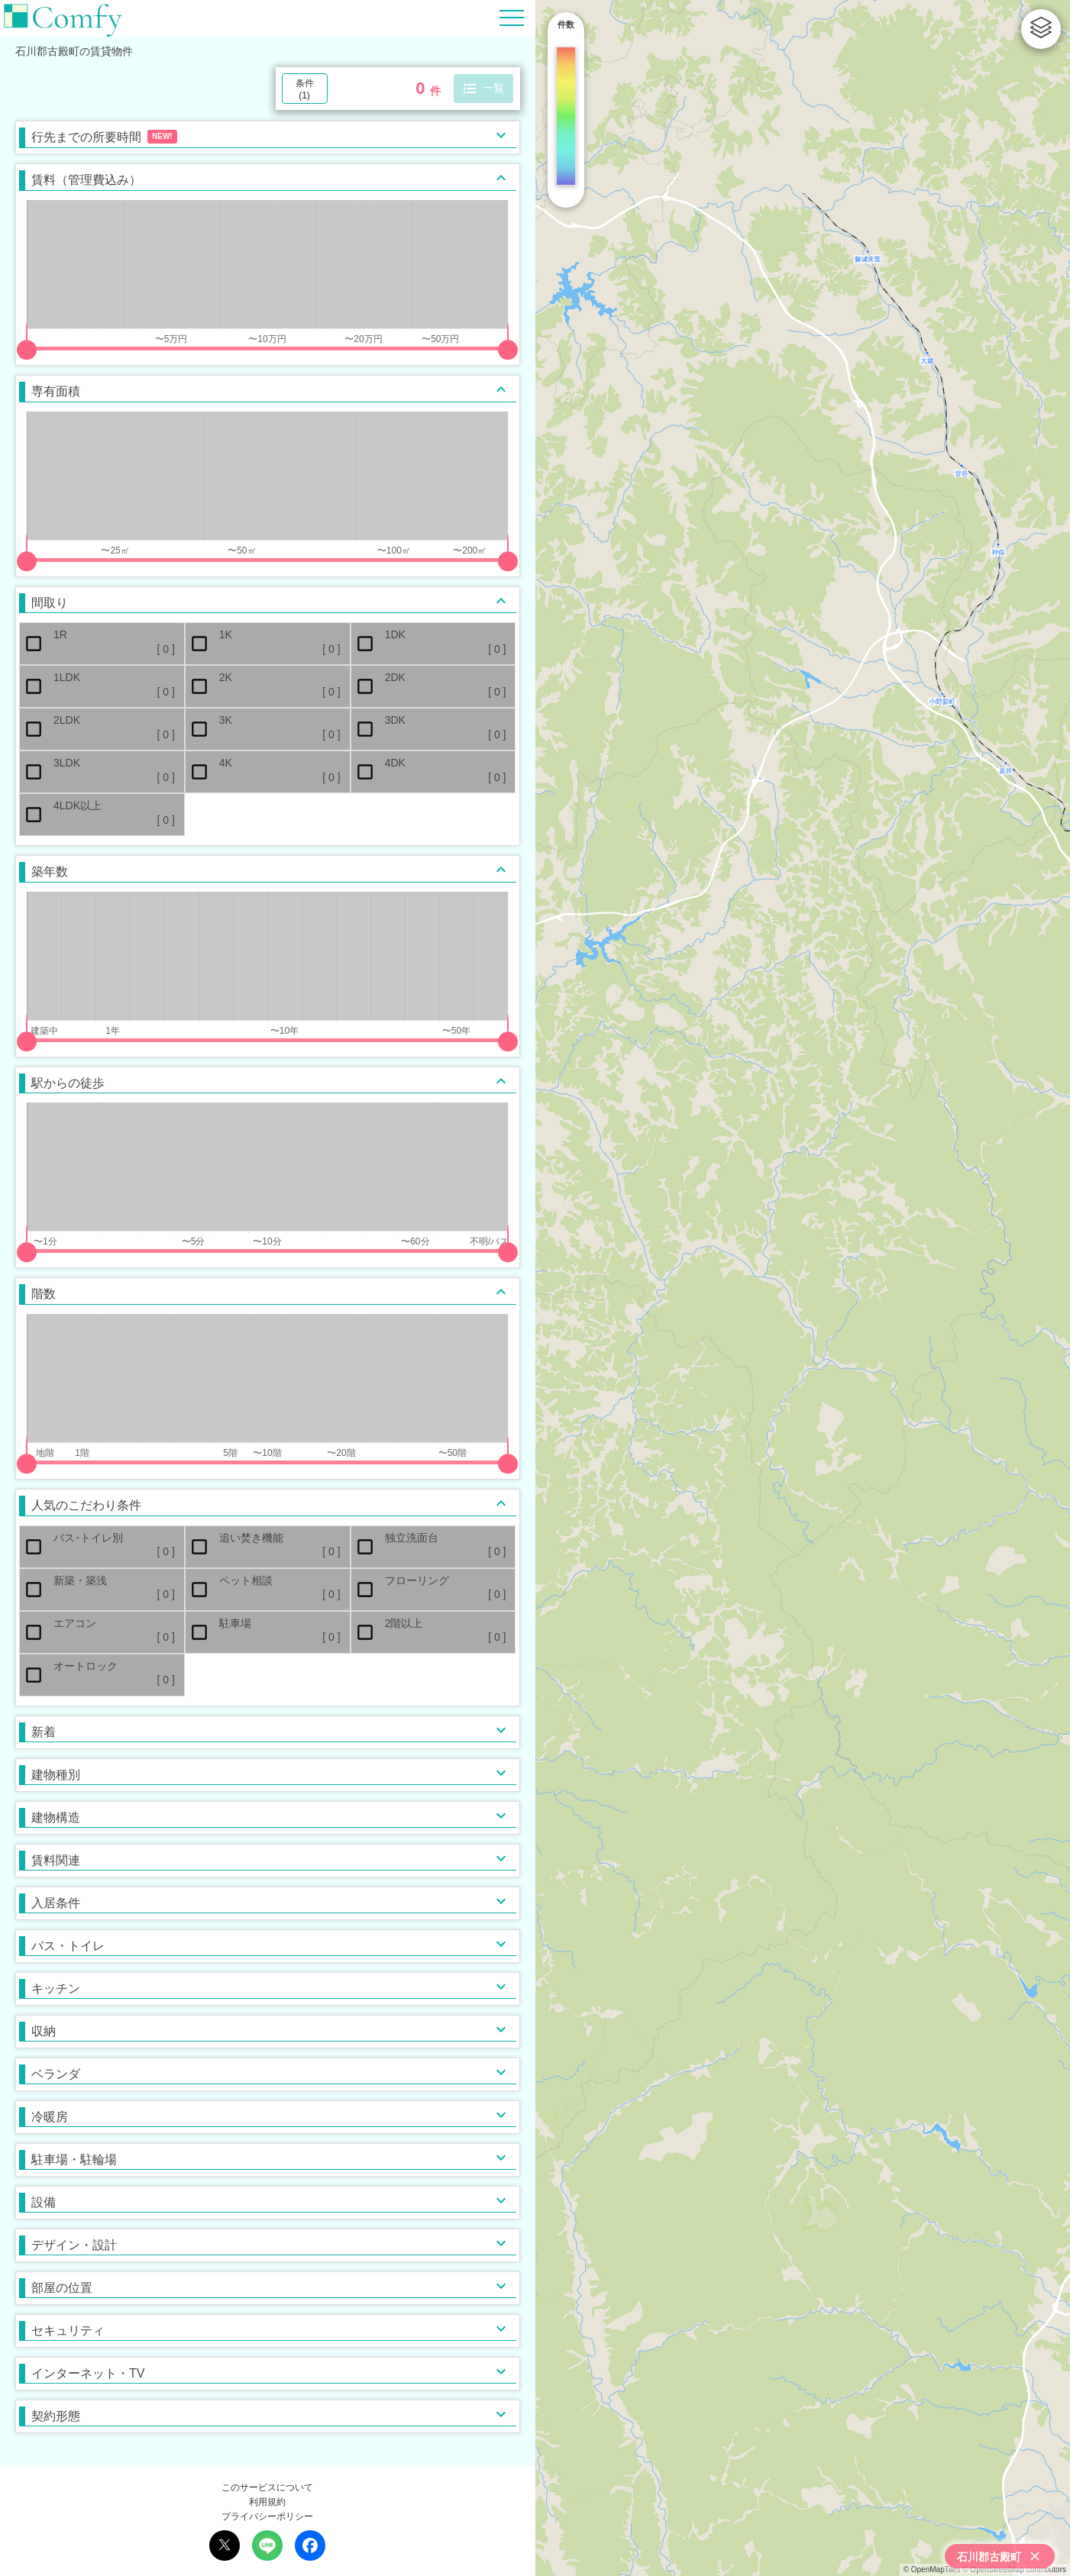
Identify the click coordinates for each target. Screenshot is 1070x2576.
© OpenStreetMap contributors (1014, 2569)
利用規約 (267, 2502)
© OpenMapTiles (932, 2569)
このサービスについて (267, 2487)
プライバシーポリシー (267, 2516)
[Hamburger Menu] (511, 17)
